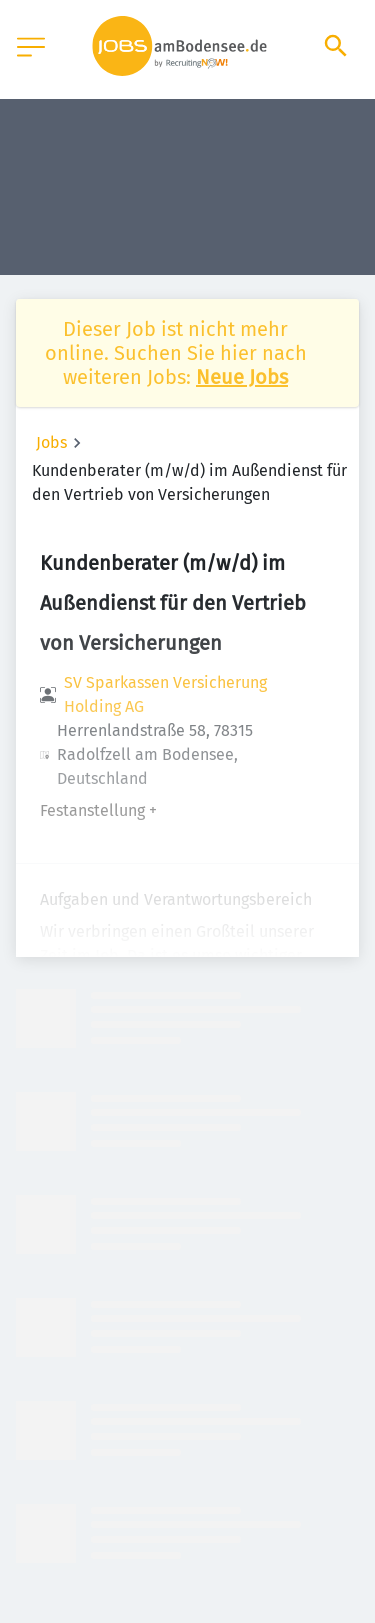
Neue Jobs (242, 377)
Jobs (51, 442)
